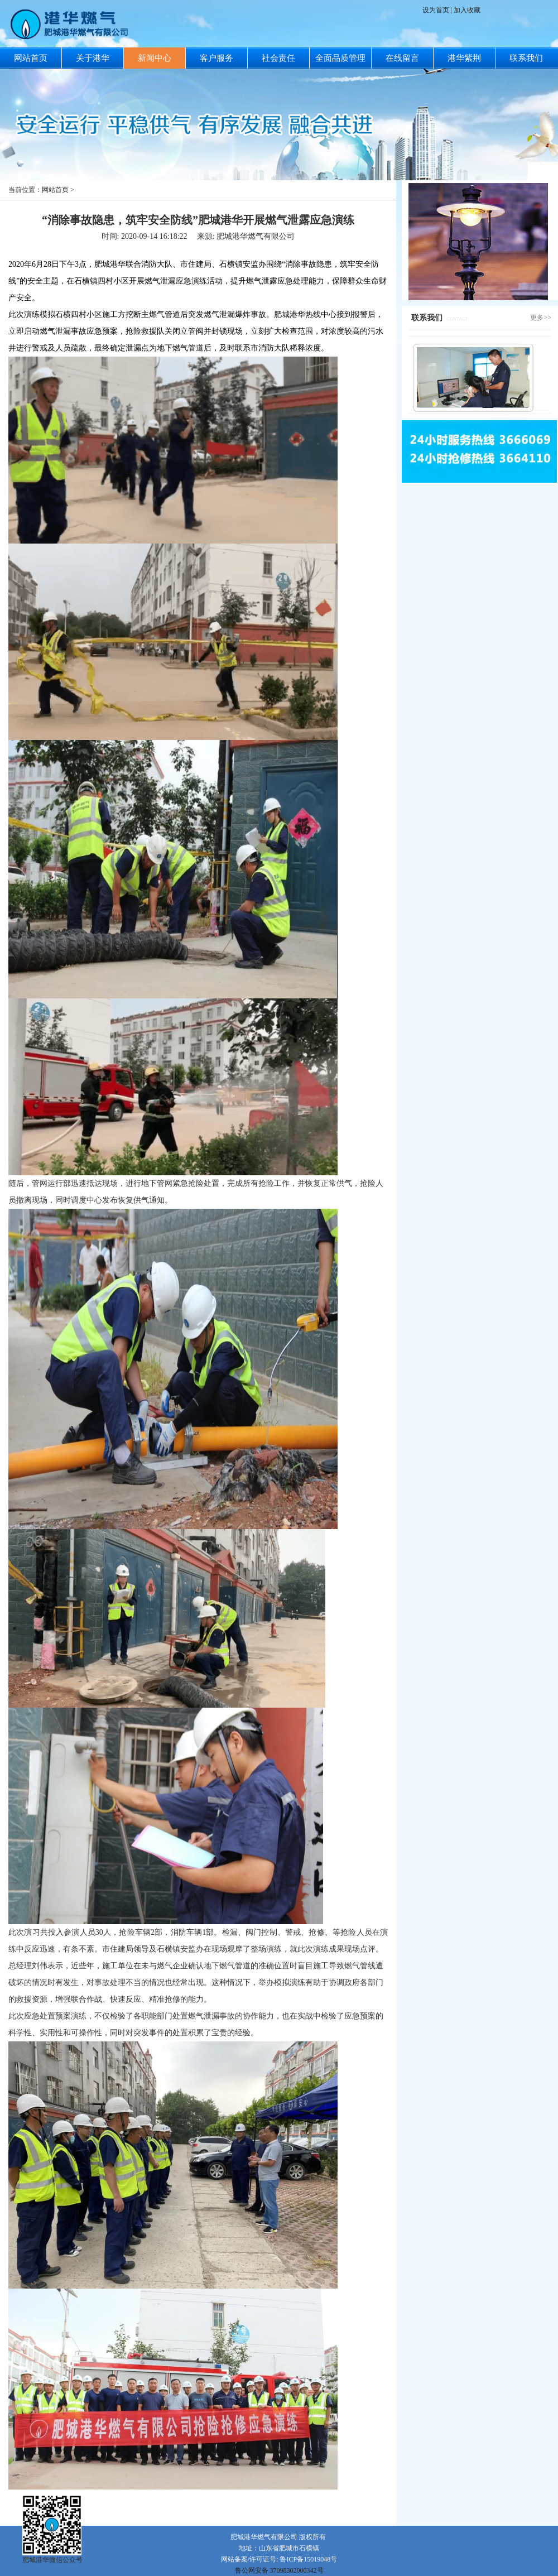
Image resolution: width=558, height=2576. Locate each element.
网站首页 (55, 190)
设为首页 (436, 10)
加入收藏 (467, 10)
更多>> (540, 317)
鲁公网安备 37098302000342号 (279, 2570)
